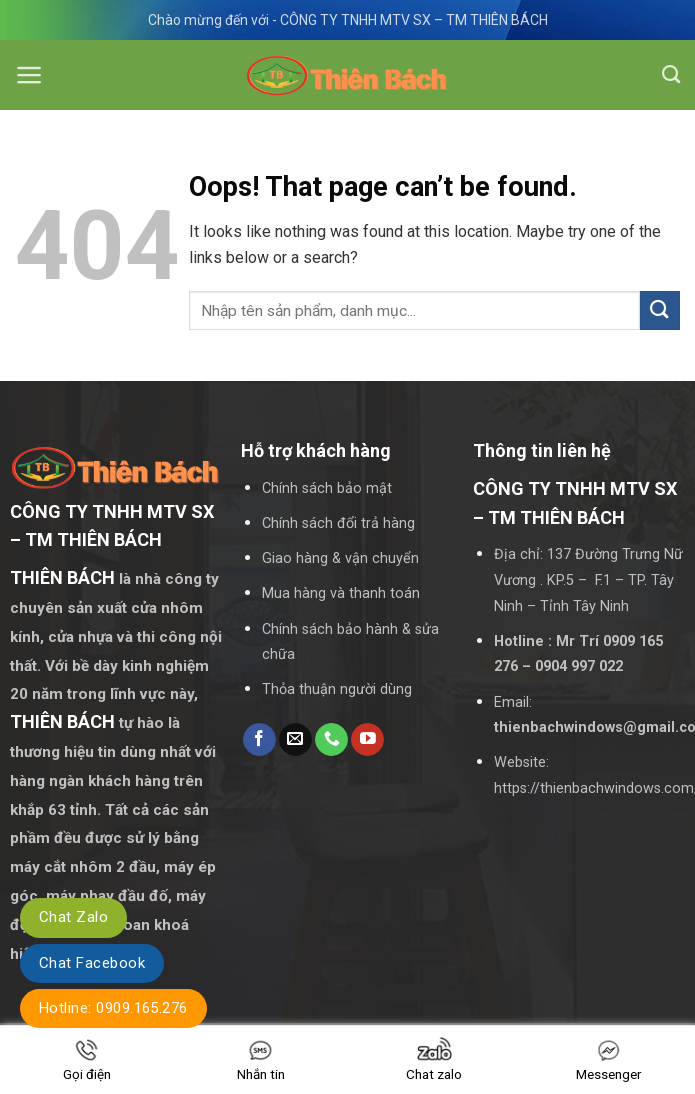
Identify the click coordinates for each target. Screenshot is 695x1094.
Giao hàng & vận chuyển (340, 558)
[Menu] (29, 75)
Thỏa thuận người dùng (337, 689)
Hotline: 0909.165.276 (113, 1008)
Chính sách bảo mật (327, 488)
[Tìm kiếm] (671, 75)
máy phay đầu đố (107, 896)
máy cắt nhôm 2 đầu (83, 867)
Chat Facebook (92, 963)
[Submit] (660, 310)
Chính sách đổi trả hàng (338, 523)
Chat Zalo (73, 917)
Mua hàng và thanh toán (341, 593)
